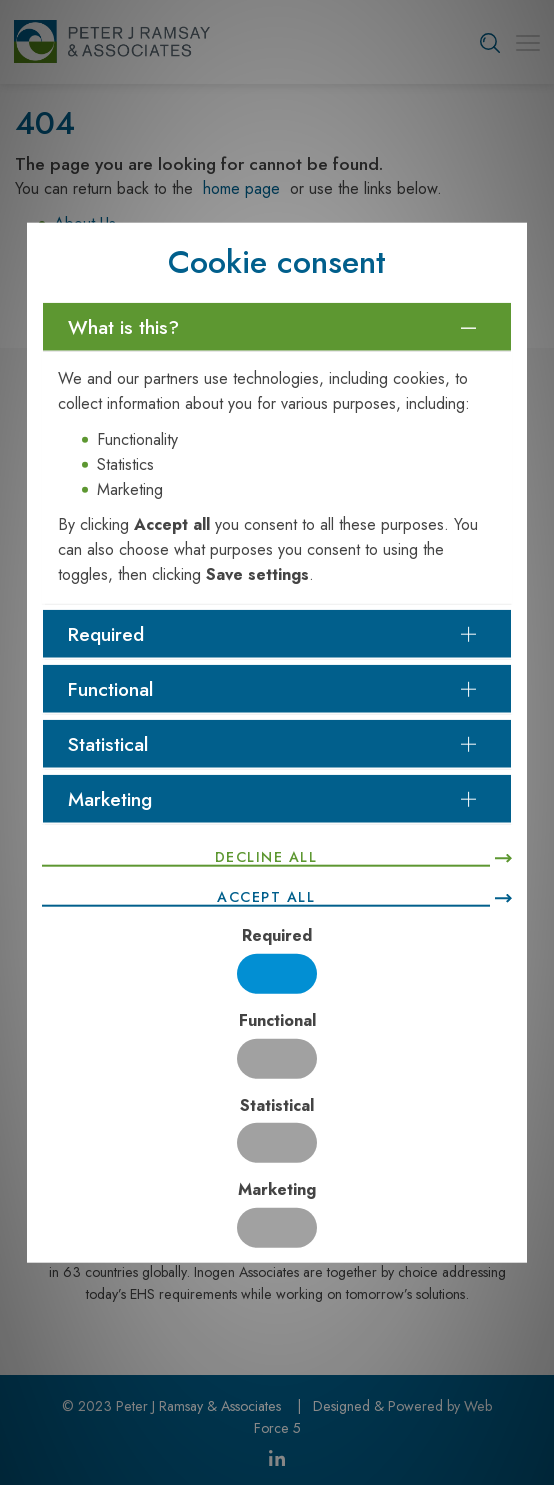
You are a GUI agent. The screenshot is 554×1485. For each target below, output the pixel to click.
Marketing (277, 1189)
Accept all (266, 896)
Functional (277, 1019)
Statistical (277, 1104)
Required (277, 935)
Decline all (266, 856)
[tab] (277, 327)
